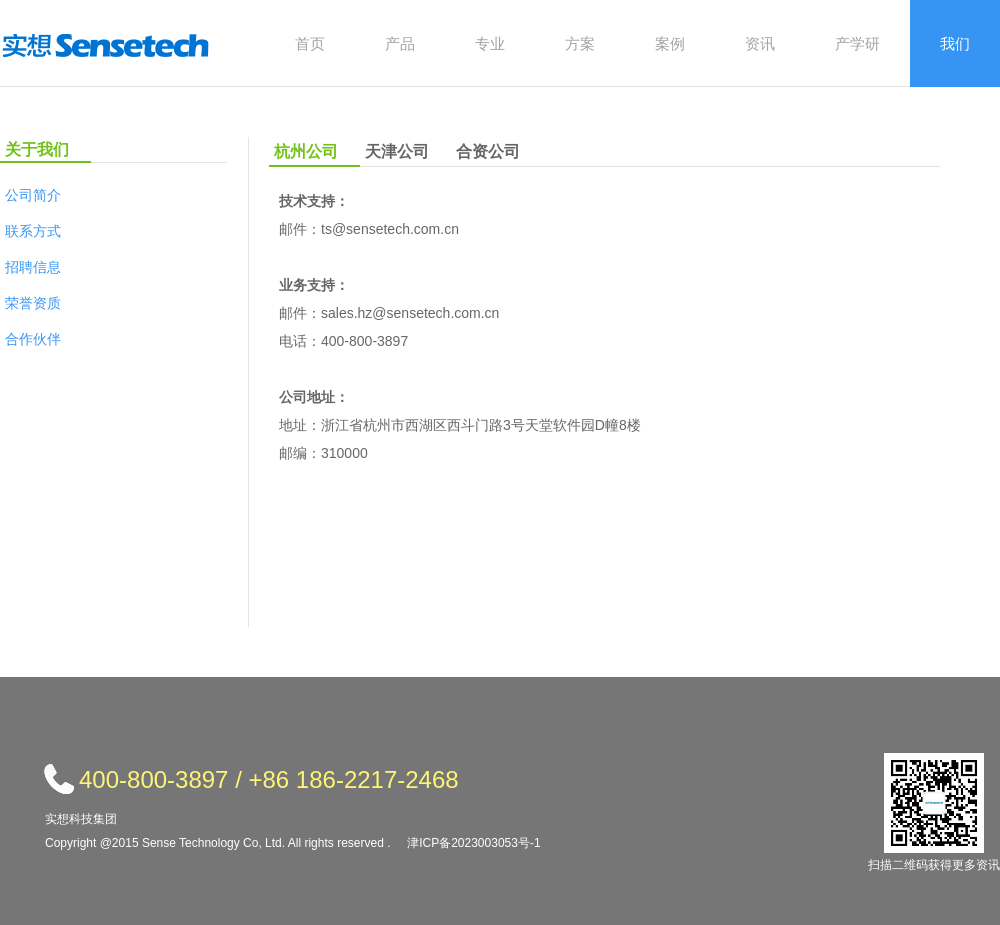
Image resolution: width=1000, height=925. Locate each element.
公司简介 (33, 195)
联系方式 (33, 231)
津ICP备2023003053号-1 (473, 843)
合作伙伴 (33, 339)
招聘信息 (33, 267)
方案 (580, 43)
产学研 (857, 43)
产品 (400, 43)
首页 (310, 43)
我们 (955, 43)
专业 (490, 43)
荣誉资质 (33, 303)
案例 (670, 43)
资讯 (760, 43)
